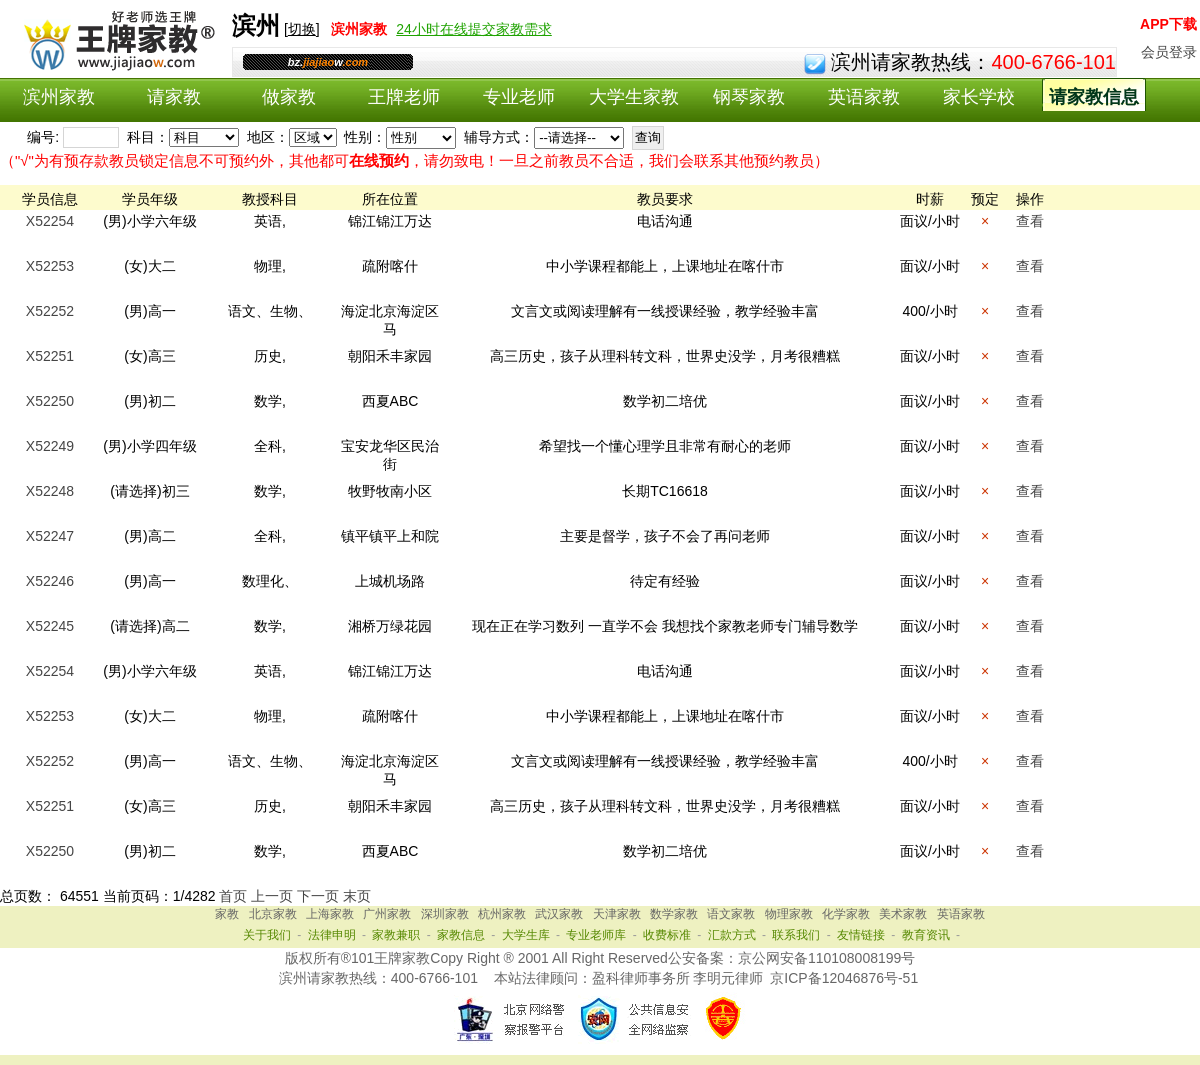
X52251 (50, 356)
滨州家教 (59, 97)
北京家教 (273, 914)
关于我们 (267, 935)
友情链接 (861, 935)
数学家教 (674, 914)
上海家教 (330, 914)
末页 (357, 896)
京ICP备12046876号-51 (844, 978)
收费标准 (667, 935)
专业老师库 (596, 935)
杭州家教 (502, 914)
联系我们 (796, 935)
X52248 (50, 491)
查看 (1030, 221)
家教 (227, 914)
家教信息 (461, 935)
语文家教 (731, 914)
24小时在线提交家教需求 (474, 29)
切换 (302, 29)
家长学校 (979, 97)
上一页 (272, 896)
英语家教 (864, 97)
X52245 (50, 626)
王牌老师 (404, 97)
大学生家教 (634, 97)
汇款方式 (732, 935)
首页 (233, 896)
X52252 (50, 311)
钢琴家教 (749, 97)
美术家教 (903, 914)
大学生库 (526, 935)
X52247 (50, 536)
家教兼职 (396, 935)
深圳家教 (445, 914)
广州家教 (387, 914)
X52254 (50, 221)
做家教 (289, 97)
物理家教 (789, 914)
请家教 (174, 97)
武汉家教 (559, 914)
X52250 (50, 401)
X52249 (50, 446)
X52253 (50, 266)
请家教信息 (1094, 97)
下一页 (318, 896)
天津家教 (617, 914)
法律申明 (332, 935)
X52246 (50, 581)
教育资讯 (926, 935)
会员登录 (1169, 52)
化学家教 (846, 914)
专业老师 (519, 97)
